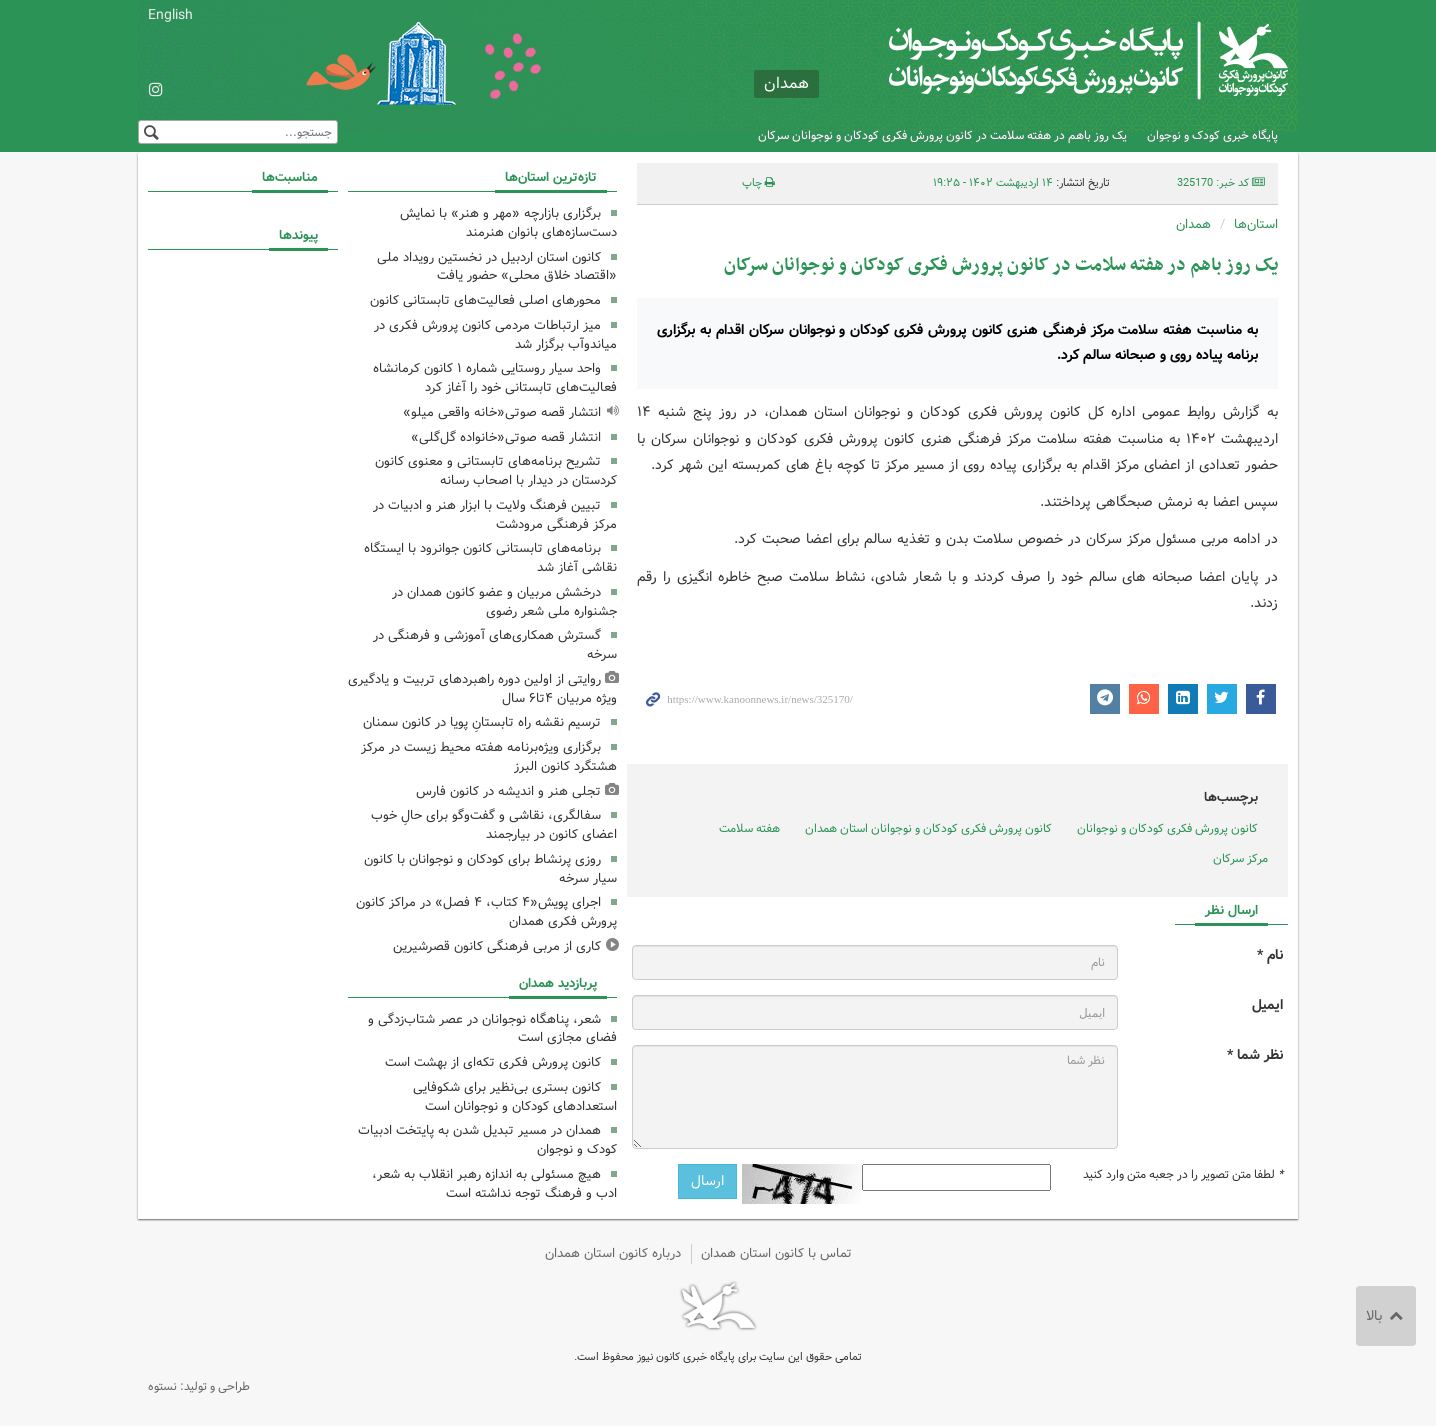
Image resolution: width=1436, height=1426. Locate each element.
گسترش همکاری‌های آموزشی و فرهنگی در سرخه (495, 645)
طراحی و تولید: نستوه (199, 1386)
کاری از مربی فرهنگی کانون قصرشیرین (497, 946)
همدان (1193, 224)
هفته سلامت (749, 828)
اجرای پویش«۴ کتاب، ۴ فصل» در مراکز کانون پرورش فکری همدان (486, 912)
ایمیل (1267, 1005)
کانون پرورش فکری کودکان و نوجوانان (1053, 60)
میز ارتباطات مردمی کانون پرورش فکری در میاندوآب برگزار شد (495, 335)
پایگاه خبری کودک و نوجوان (1212, 135)
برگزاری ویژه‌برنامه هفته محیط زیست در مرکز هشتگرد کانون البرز (489, 757)
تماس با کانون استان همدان (776, 1253)
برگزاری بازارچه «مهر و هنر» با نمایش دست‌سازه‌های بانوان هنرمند (508, 223)
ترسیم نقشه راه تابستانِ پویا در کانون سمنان (482, 722)
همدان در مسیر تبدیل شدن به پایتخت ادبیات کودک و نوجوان (487, 1140)
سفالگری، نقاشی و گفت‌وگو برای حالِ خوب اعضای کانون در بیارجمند (494, 825)
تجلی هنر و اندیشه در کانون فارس (508, 791)
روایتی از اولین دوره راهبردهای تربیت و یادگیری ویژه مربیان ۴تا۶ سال (482, 689)
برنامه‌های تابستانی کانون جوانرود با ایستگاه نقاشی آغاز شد (490, 558)
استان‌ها (1256, 224)
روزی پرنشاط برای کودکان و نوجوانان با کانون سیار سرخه (490, 869)
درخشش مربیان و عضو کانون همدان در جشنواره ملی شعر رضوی (504, 602)
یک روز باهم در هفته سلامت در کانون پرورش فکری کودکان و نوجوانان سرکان (942, 135)
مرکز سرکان (1240, 858)
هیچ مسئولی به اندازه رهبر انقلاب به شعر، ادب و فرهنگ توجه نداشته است (494, 1184)
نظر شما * (1255, 1055)
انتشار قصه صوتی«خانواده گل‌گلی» (506, 437)
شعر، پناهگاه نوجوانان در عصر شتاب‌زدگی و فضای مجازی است (492, 1029)
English (170, 15)
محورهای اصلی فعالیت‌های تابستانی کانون (485, 300)
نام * (1270, 955)
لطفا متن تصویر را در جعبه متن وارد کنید (1183, 1175)
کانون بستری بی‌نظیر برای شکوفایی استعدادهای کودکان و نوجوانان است (515, 1097)
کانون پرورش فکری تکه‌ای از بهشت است (493, 1062)
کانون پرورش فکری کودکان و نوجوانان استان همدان (928, 828)
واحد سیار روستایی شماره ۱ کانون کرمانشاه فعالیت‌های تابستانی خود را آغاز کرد (495, 378)
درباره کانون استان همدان (613, 1253)
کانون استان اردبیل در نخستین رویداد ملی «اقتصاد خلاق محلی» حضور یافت (497, 267)
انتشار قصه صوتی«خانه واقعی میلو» (502, 412)
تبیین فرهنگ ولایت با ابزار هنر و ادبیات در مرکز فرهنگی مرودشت (495, 515)
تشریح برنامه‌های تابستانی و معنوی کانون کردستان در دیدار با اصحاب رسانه (496, 471)
